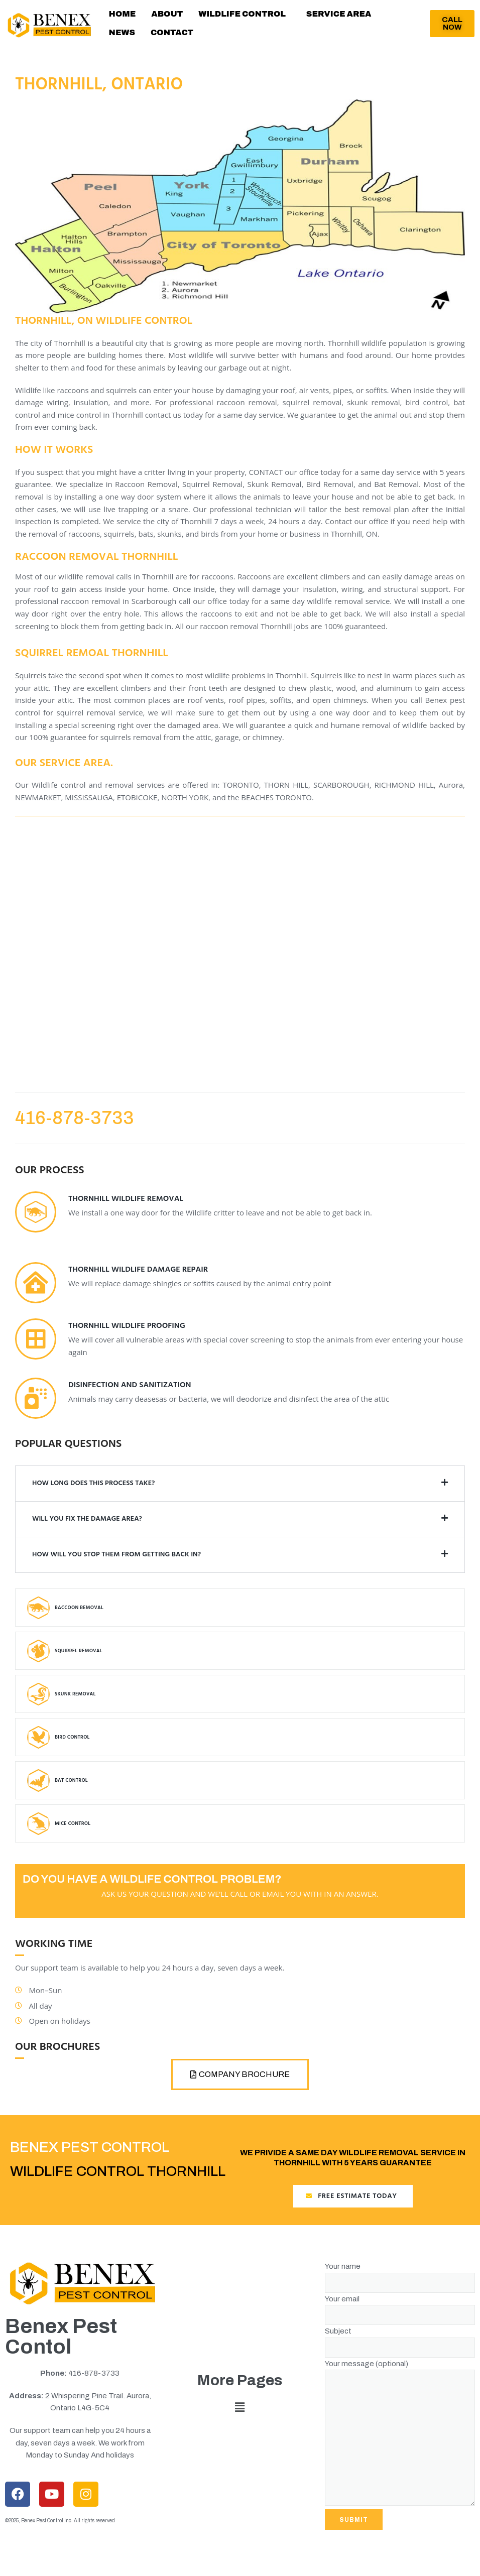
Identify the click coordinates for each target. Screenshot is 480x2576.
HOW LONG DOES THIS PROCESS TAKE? (93, 1494)
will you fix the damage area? (87, 1530)
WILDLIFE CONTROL (236, 17)
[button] (238, 17)
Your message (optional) (400, 2444)
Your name (400, 2285)
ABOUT (163, 17)
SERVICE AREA (330, 17)
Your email (400, 2318)
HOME (121, 17)
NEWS (389, 17)
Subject (400, 2350)
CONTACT (128, 41)
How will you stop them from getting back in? (116, 1565)
